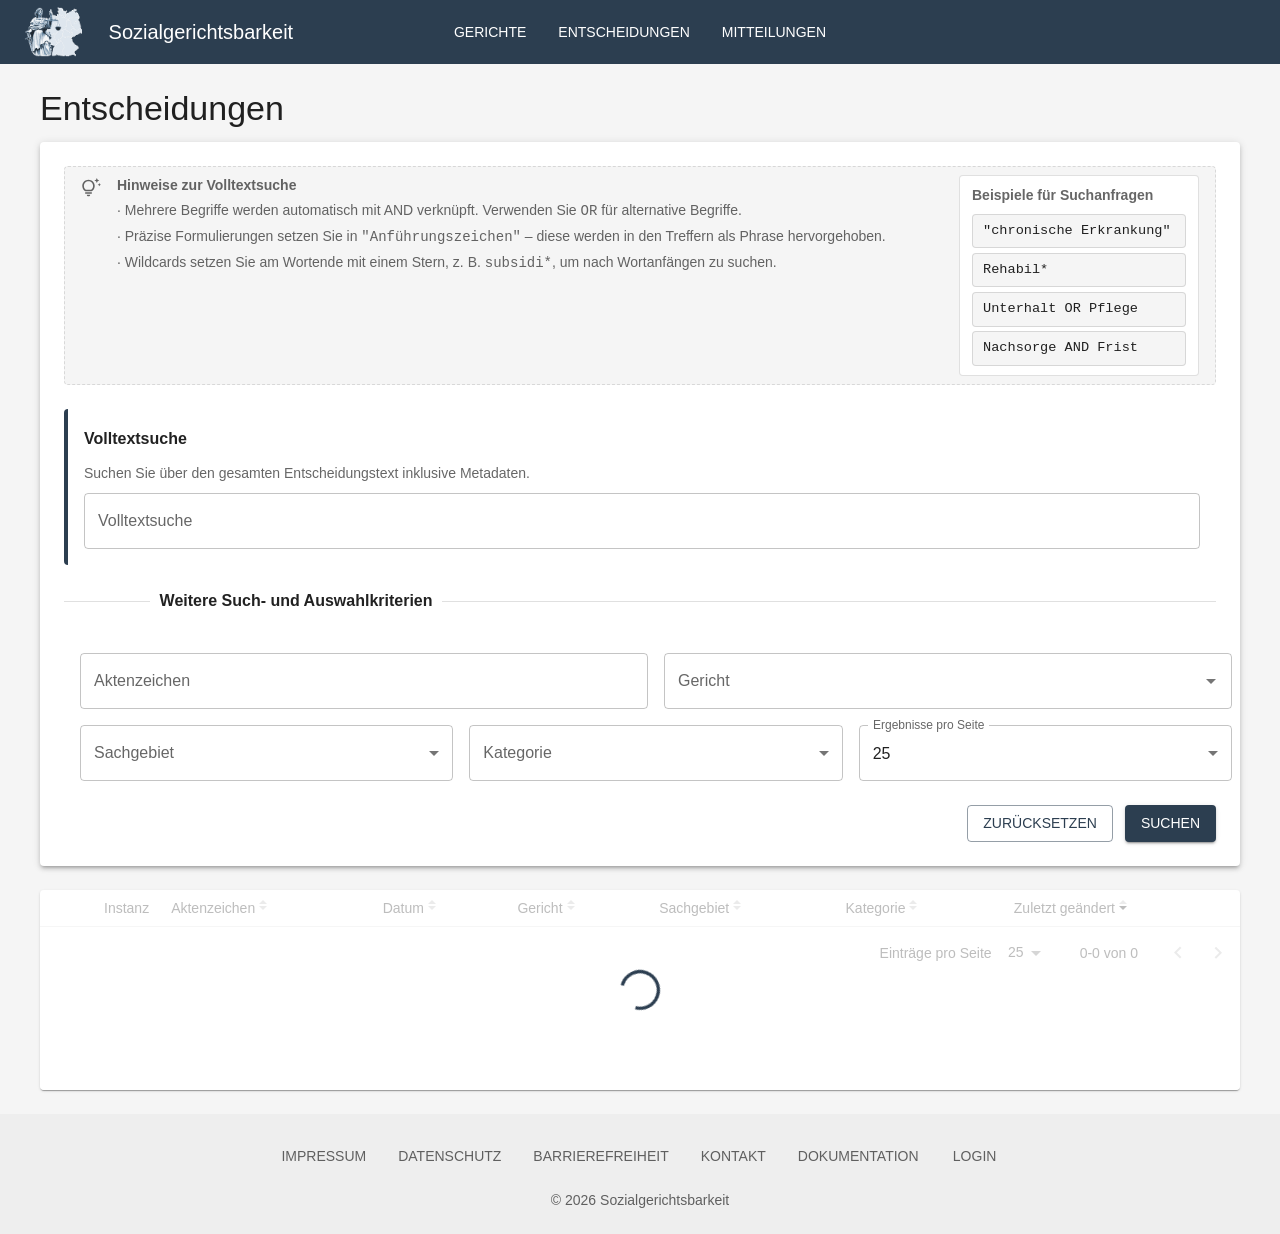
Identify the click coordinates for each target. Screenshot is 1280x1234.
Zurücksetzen (1040, 823)
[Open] (1211, 681)
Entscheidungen (623, 32)
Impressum (323, 1156)
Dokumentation (858, 1156)
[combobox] (933, 681)
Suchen (1170, 823)
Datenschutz (449, 1156)
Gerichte (490, 32)
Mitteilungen (774, 32)
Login (975, 1156)
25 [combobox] (882, 753)
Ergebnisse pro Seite (928, 725)
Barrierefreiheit (600, 1156)
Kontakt (733, 1156)
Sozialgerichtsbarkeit (201, 32)
